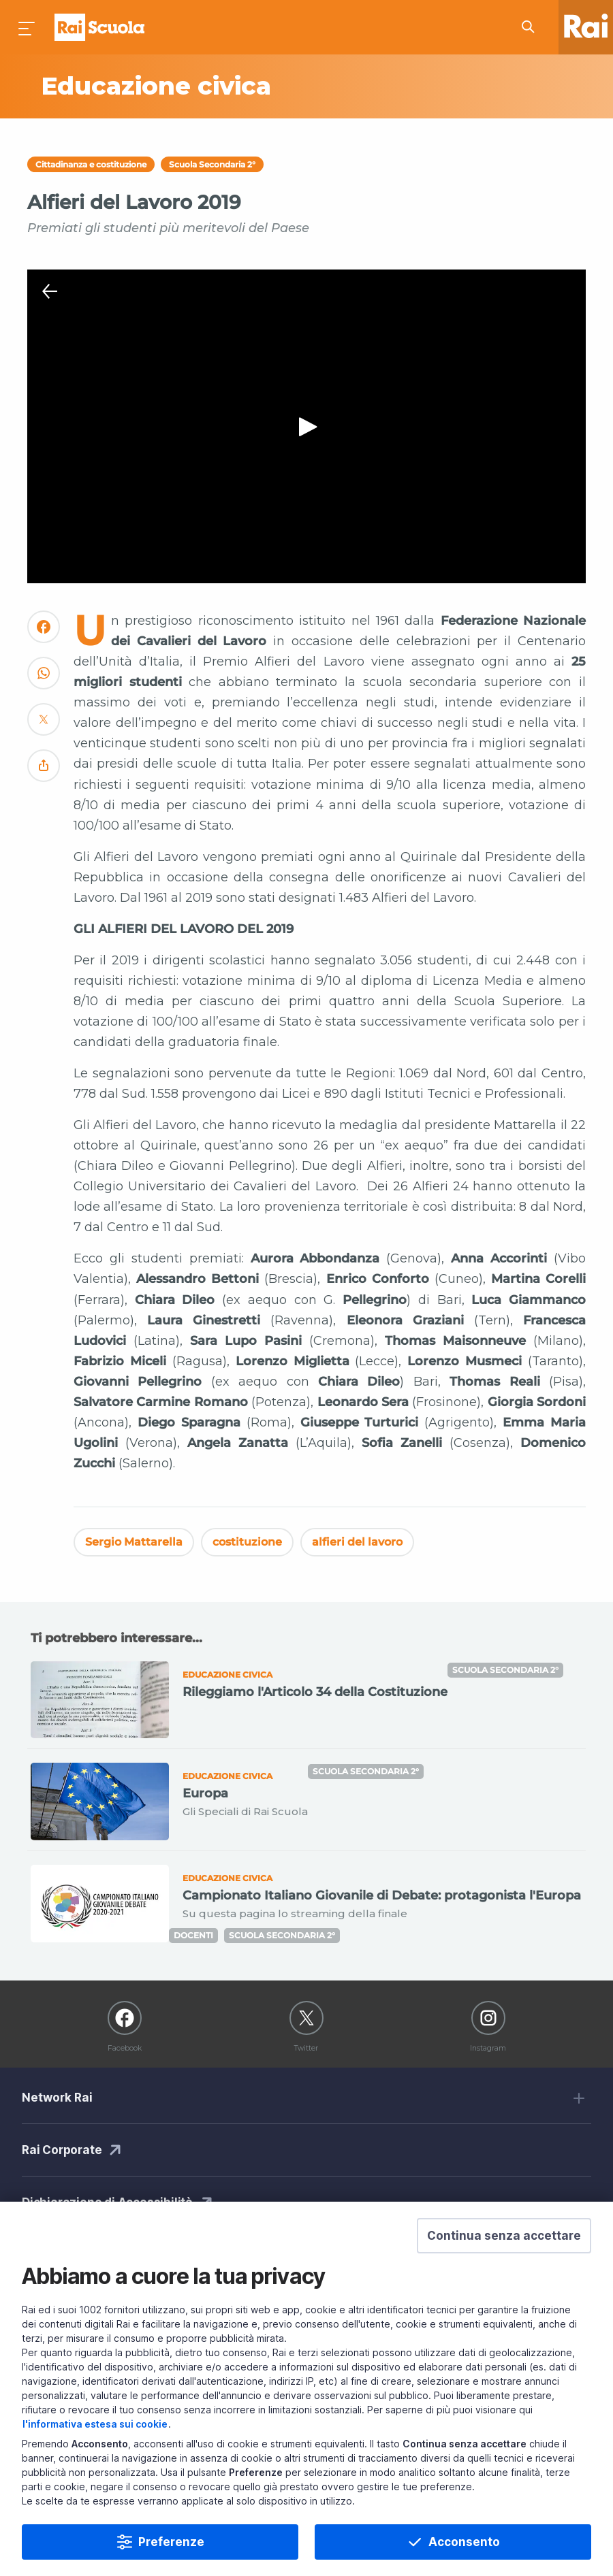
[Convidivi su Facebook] (43, 632)
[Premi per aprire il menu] (27, 27)
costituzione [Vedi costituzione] (247, 1541)
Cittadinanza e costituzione (90, 164)
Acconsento (464, 2542)
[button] (504, 2235)
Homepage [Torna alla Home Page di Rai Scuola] (99, 27)
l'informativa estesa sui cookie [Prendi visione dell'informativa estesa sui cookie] (95, 2424)
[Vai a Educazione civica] (170, 86)
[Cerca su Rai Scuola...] (532, 27)
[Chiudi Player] (50, 292)
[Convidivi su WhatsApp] (43, 678)
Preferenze (171, 2542)
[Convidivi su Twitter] (43, 725)
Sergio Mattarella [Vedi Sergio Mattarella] (134, 1541)
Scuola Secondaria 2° (212, 164)
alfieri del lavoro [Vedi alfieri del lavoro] (357, 1541)
